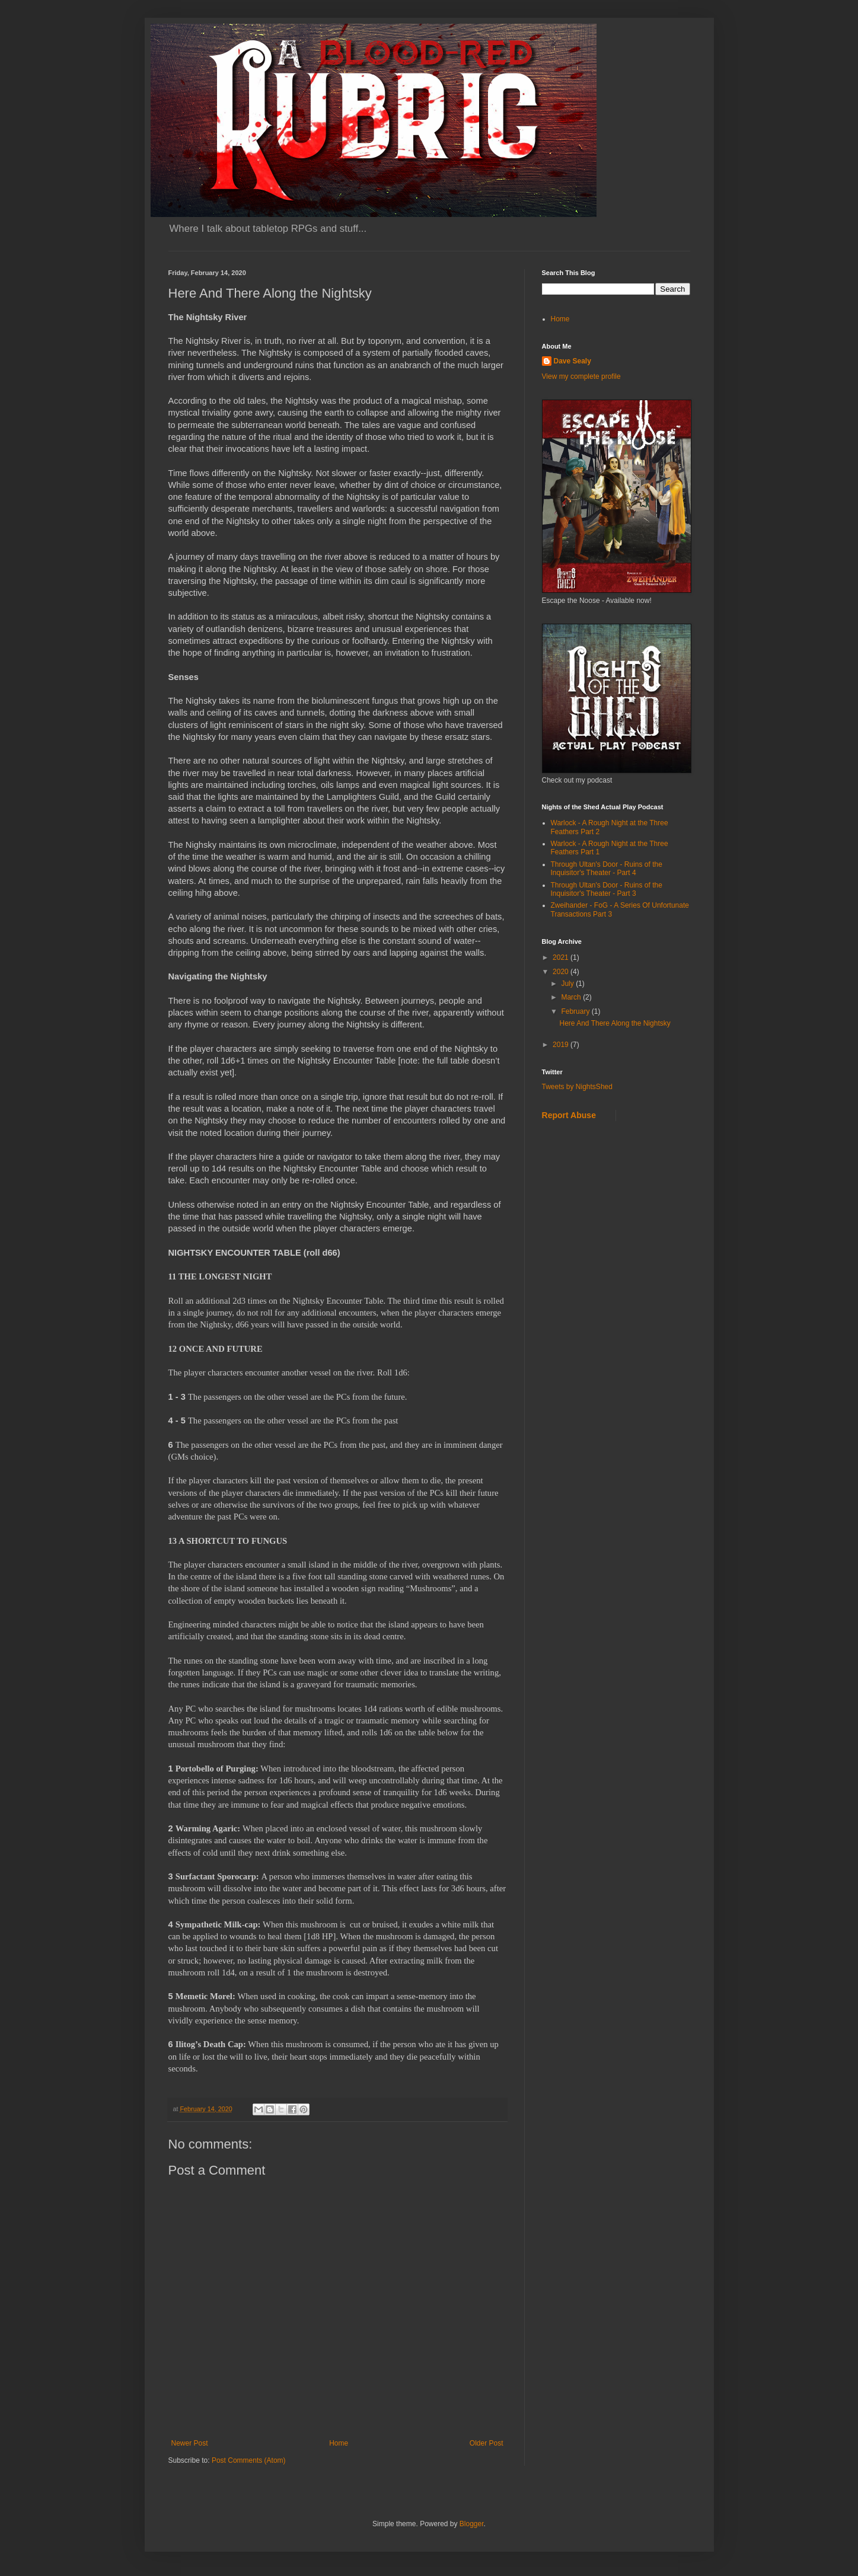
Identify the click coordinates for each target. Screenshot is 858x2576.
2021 (561, 957)
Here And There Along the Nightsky (614, 1023)
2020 (561, 972)
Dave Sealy (572, 361)
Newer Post (189, 2443)
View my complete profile (581, 376)
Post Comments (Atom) (249, 2460)
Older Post (486, 2443)
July (568, 983)
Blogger (472, 2524)
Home (338, 2443)
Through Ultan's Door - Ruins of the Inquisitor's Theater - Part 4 (606, 868)
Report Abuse (569, 1115)
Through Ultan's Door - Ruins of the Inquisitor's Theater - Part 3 (606, 889)
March (572, 997)
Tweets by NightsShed (577, 1087)
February (576, 1011)
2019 (561, 1044)
